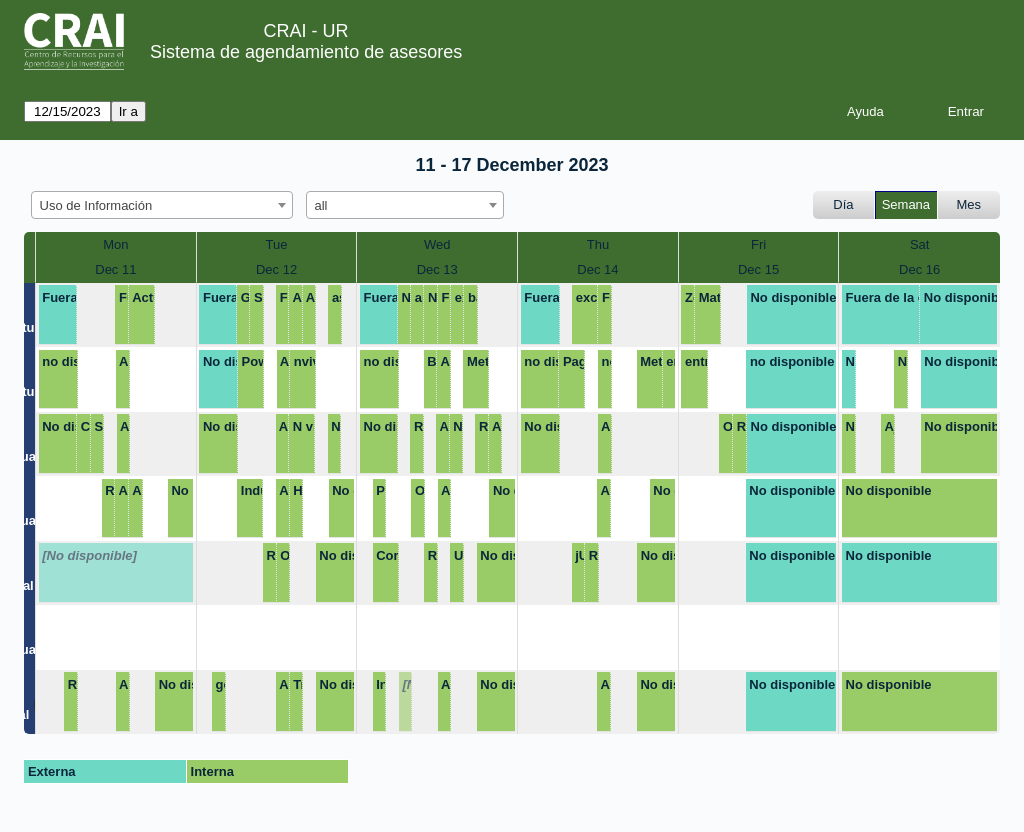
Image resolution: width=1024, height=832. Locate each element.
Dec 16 (919, 269)
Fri (758, 244)
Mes (969, 204)
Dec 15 (758, 269)
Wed (437, 244)
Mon (115, 244)
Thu (598, 244)
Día (843, 204)
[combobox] (162, 205)
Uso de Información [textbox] (96, 205)
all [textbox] (321, 205)
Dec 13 (437, 269)
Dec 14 (597, 269)
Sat (920, 244)
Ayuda (865, 111)
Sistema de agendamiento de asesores (306, 52)
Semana (906, 204)
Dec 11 (115, 269)
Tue (277, 244)
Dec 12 (276, 269)
